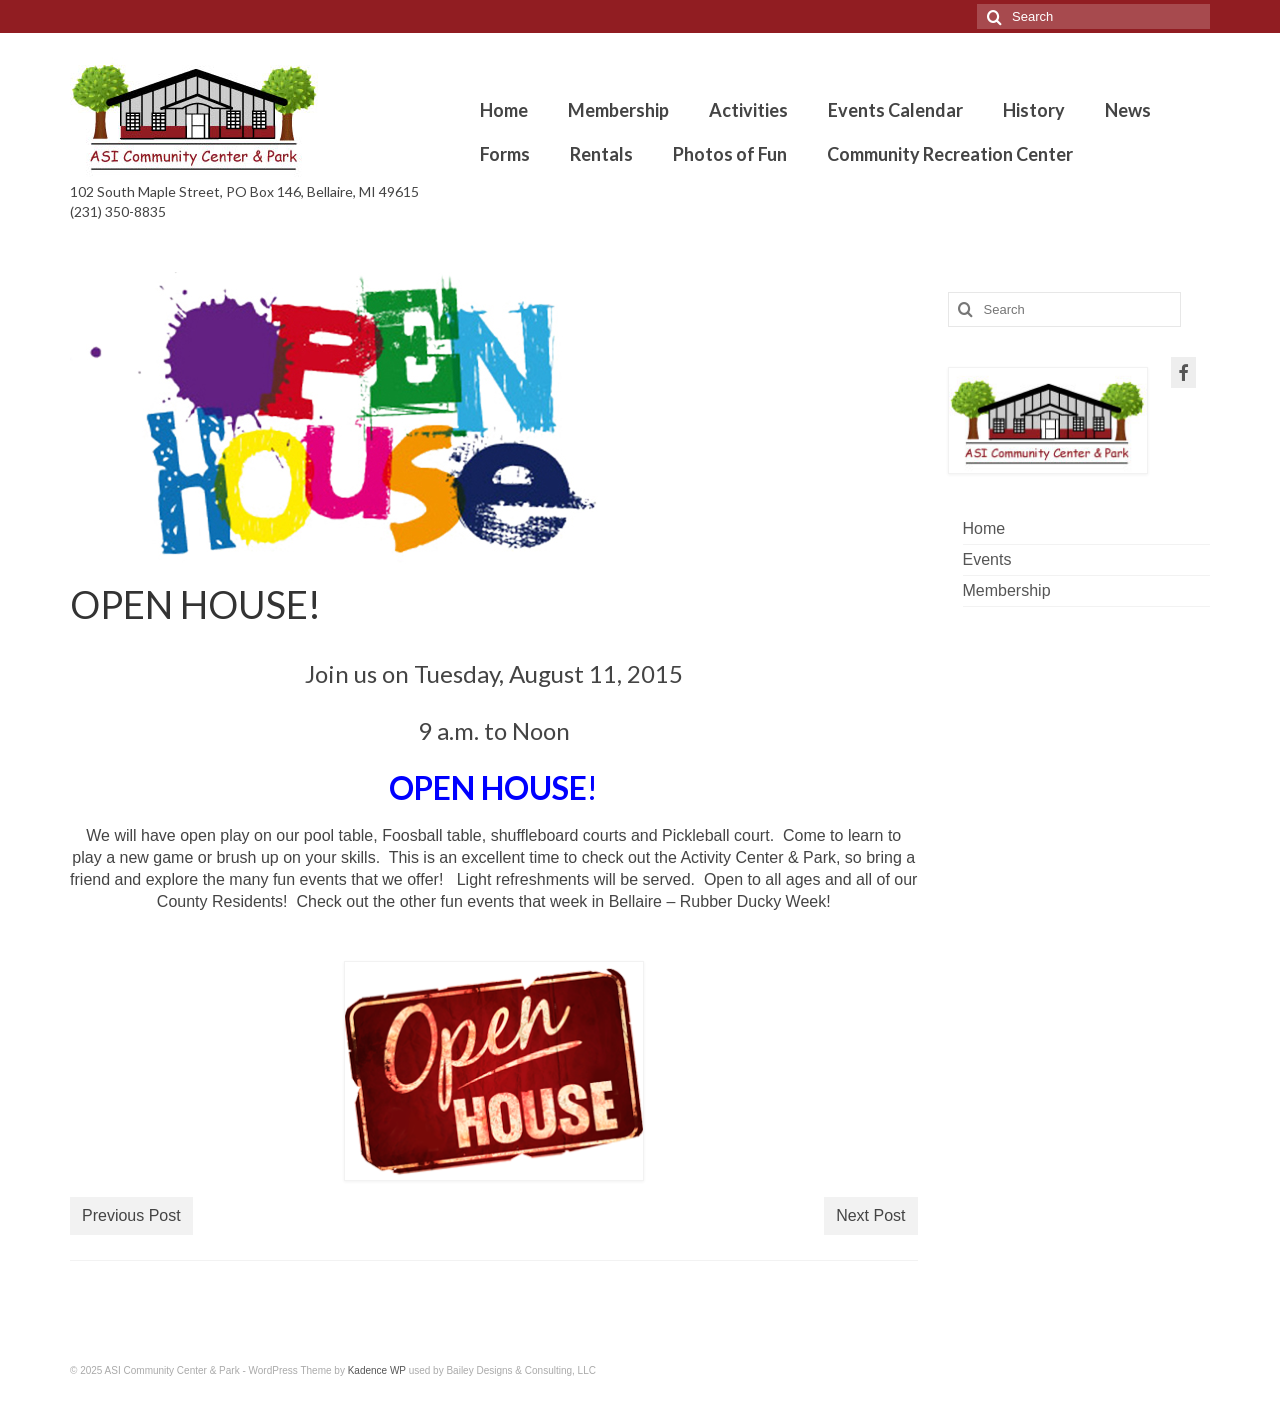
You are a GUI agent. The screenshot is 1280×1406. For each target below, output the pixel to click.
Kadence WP (377, 1370)
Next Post (870, 1215)
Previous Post (131, 1215)
